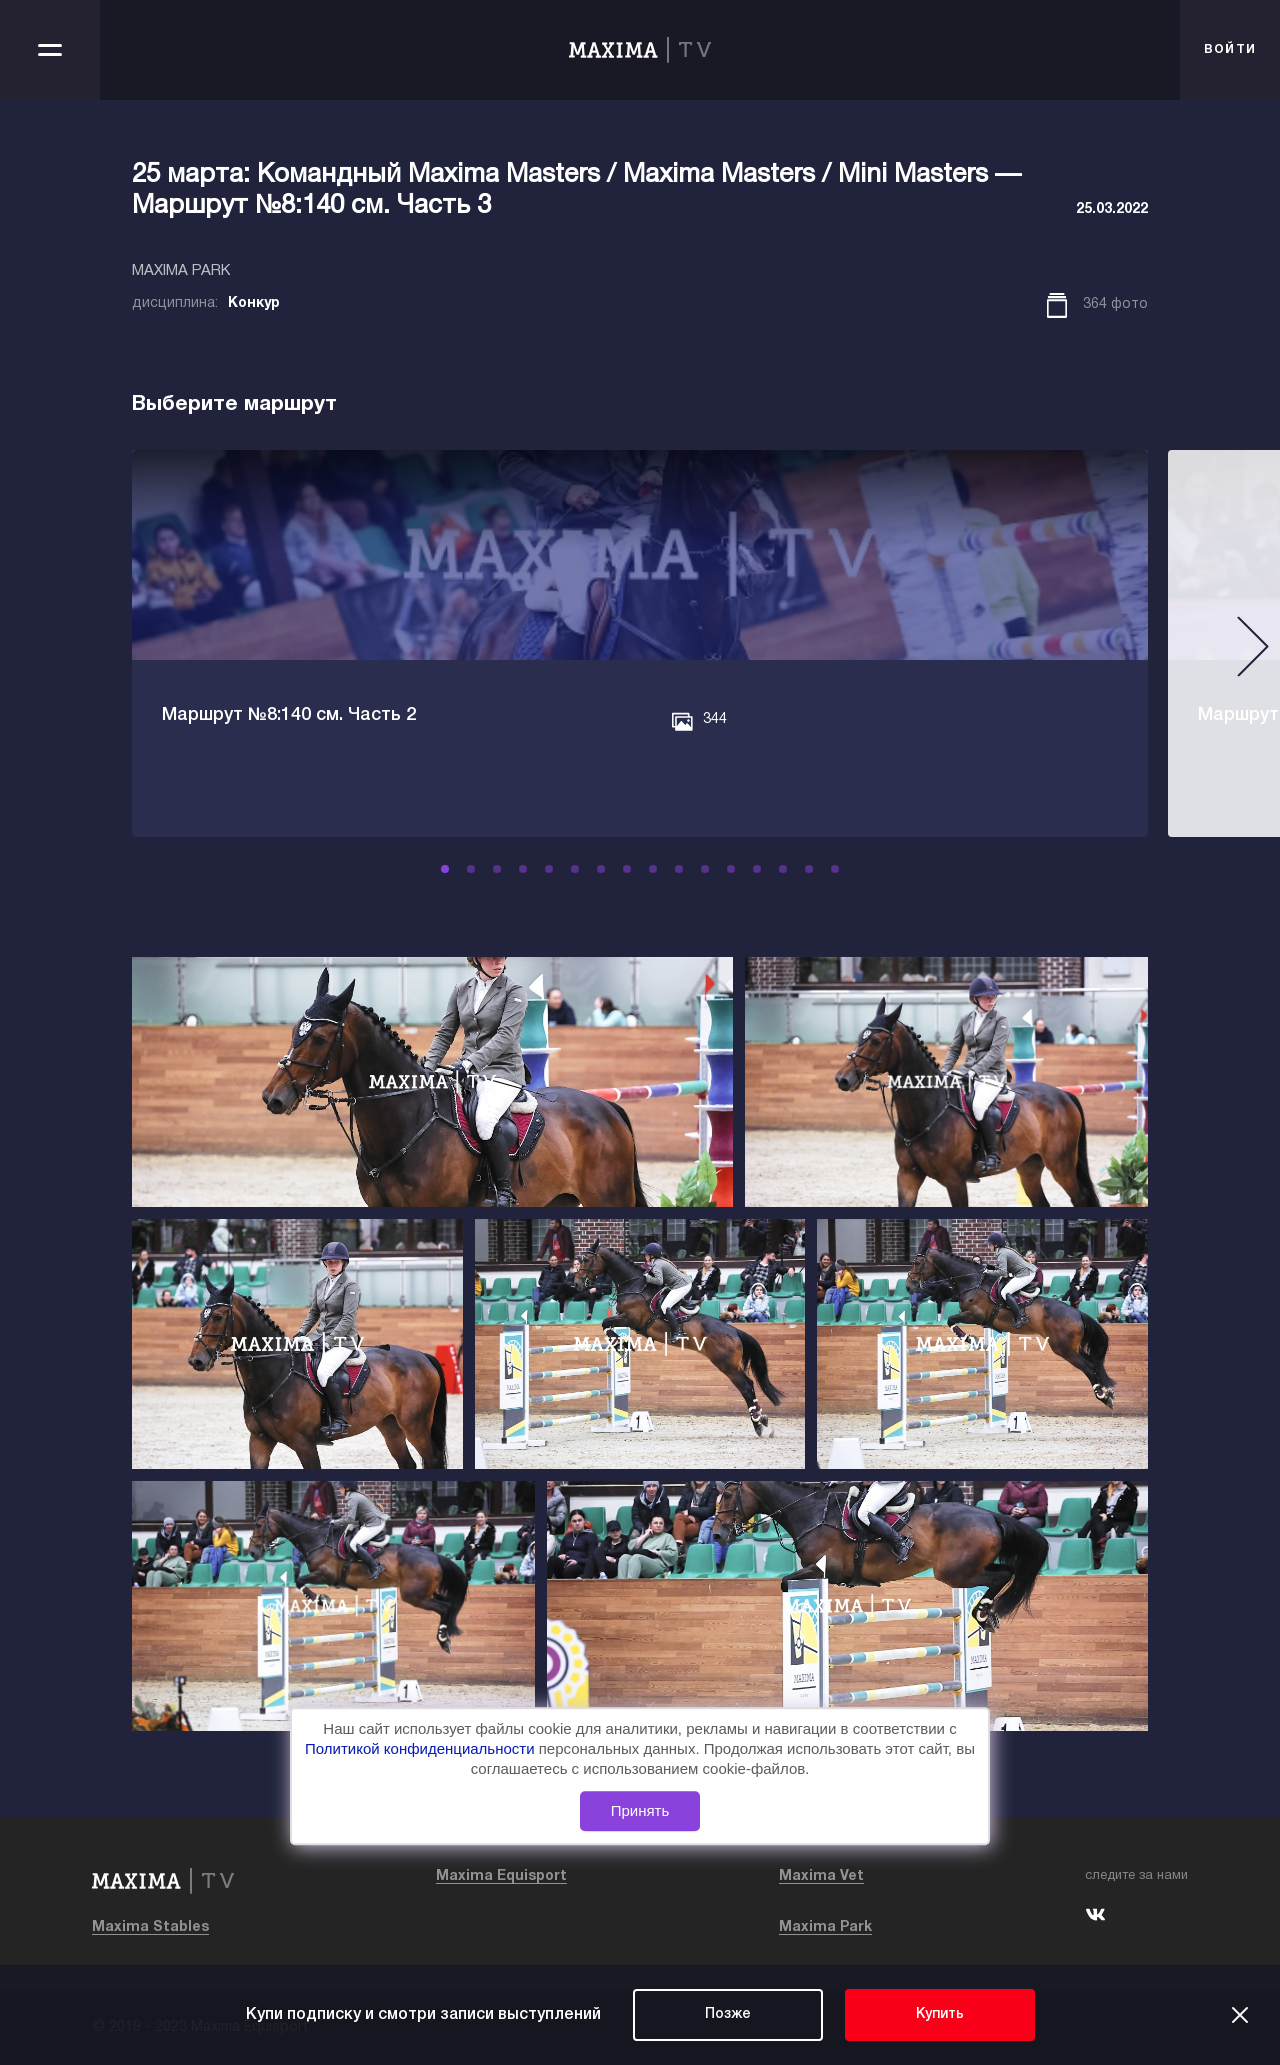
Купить (940, 2014)
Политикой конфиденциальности (422, 1748)
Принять (640, 1810)
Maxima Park (825, 1927)
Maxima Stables (150, 1927)
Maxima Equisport (501, 1876)
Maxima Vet (821, 1876)
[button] (458, 869)
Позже (728, 2014)
